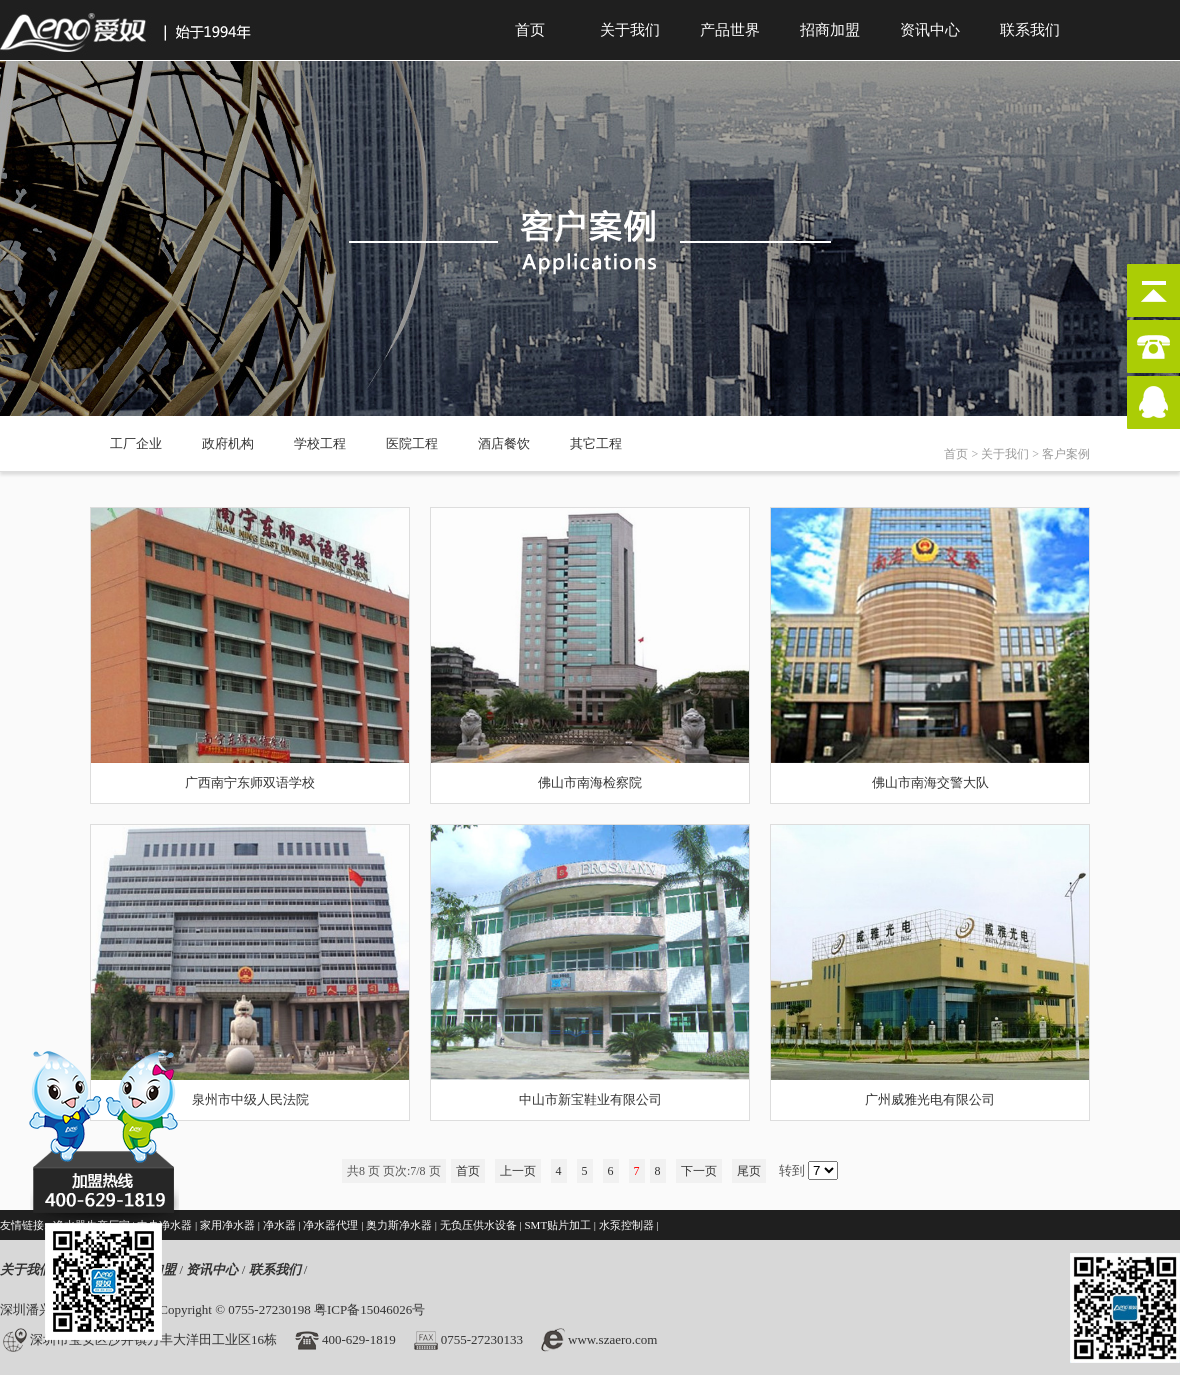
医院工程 (412, 443)
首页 (530, 30)
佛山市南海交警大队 (930, 782)
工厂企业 (136, 443)
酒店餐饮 (504, 443)
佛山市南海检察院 (590, 782)
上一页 (518, 1171)
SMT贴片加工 (557, 1225)
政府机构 (228, 443)
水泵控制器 (626, 1225)
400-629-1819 (359, 1339)
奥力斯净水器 (399, 1225)
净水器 (279, 1225)
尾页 (749, 1171)
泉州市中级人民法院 (250, 1099)
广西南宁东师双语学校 (250, 782)
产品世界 (730, 30)
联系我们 (1030, 30)
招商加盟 (830, 30)
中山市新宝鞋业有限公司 (590, 1099)
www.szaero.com (612, 1339)
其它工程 (596, 443)
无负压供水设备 (478, 1225)
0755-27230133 (482, 1339)
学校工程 (320, 443)
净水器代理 (330, 1225)
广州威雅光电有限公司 (930, 1099)
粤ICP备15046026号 (369, 1309)
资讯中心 (930, 30)
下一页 (699, 1171)
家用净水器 (227, 1225)
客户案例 (1066, 454)
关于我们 (630, 30)
